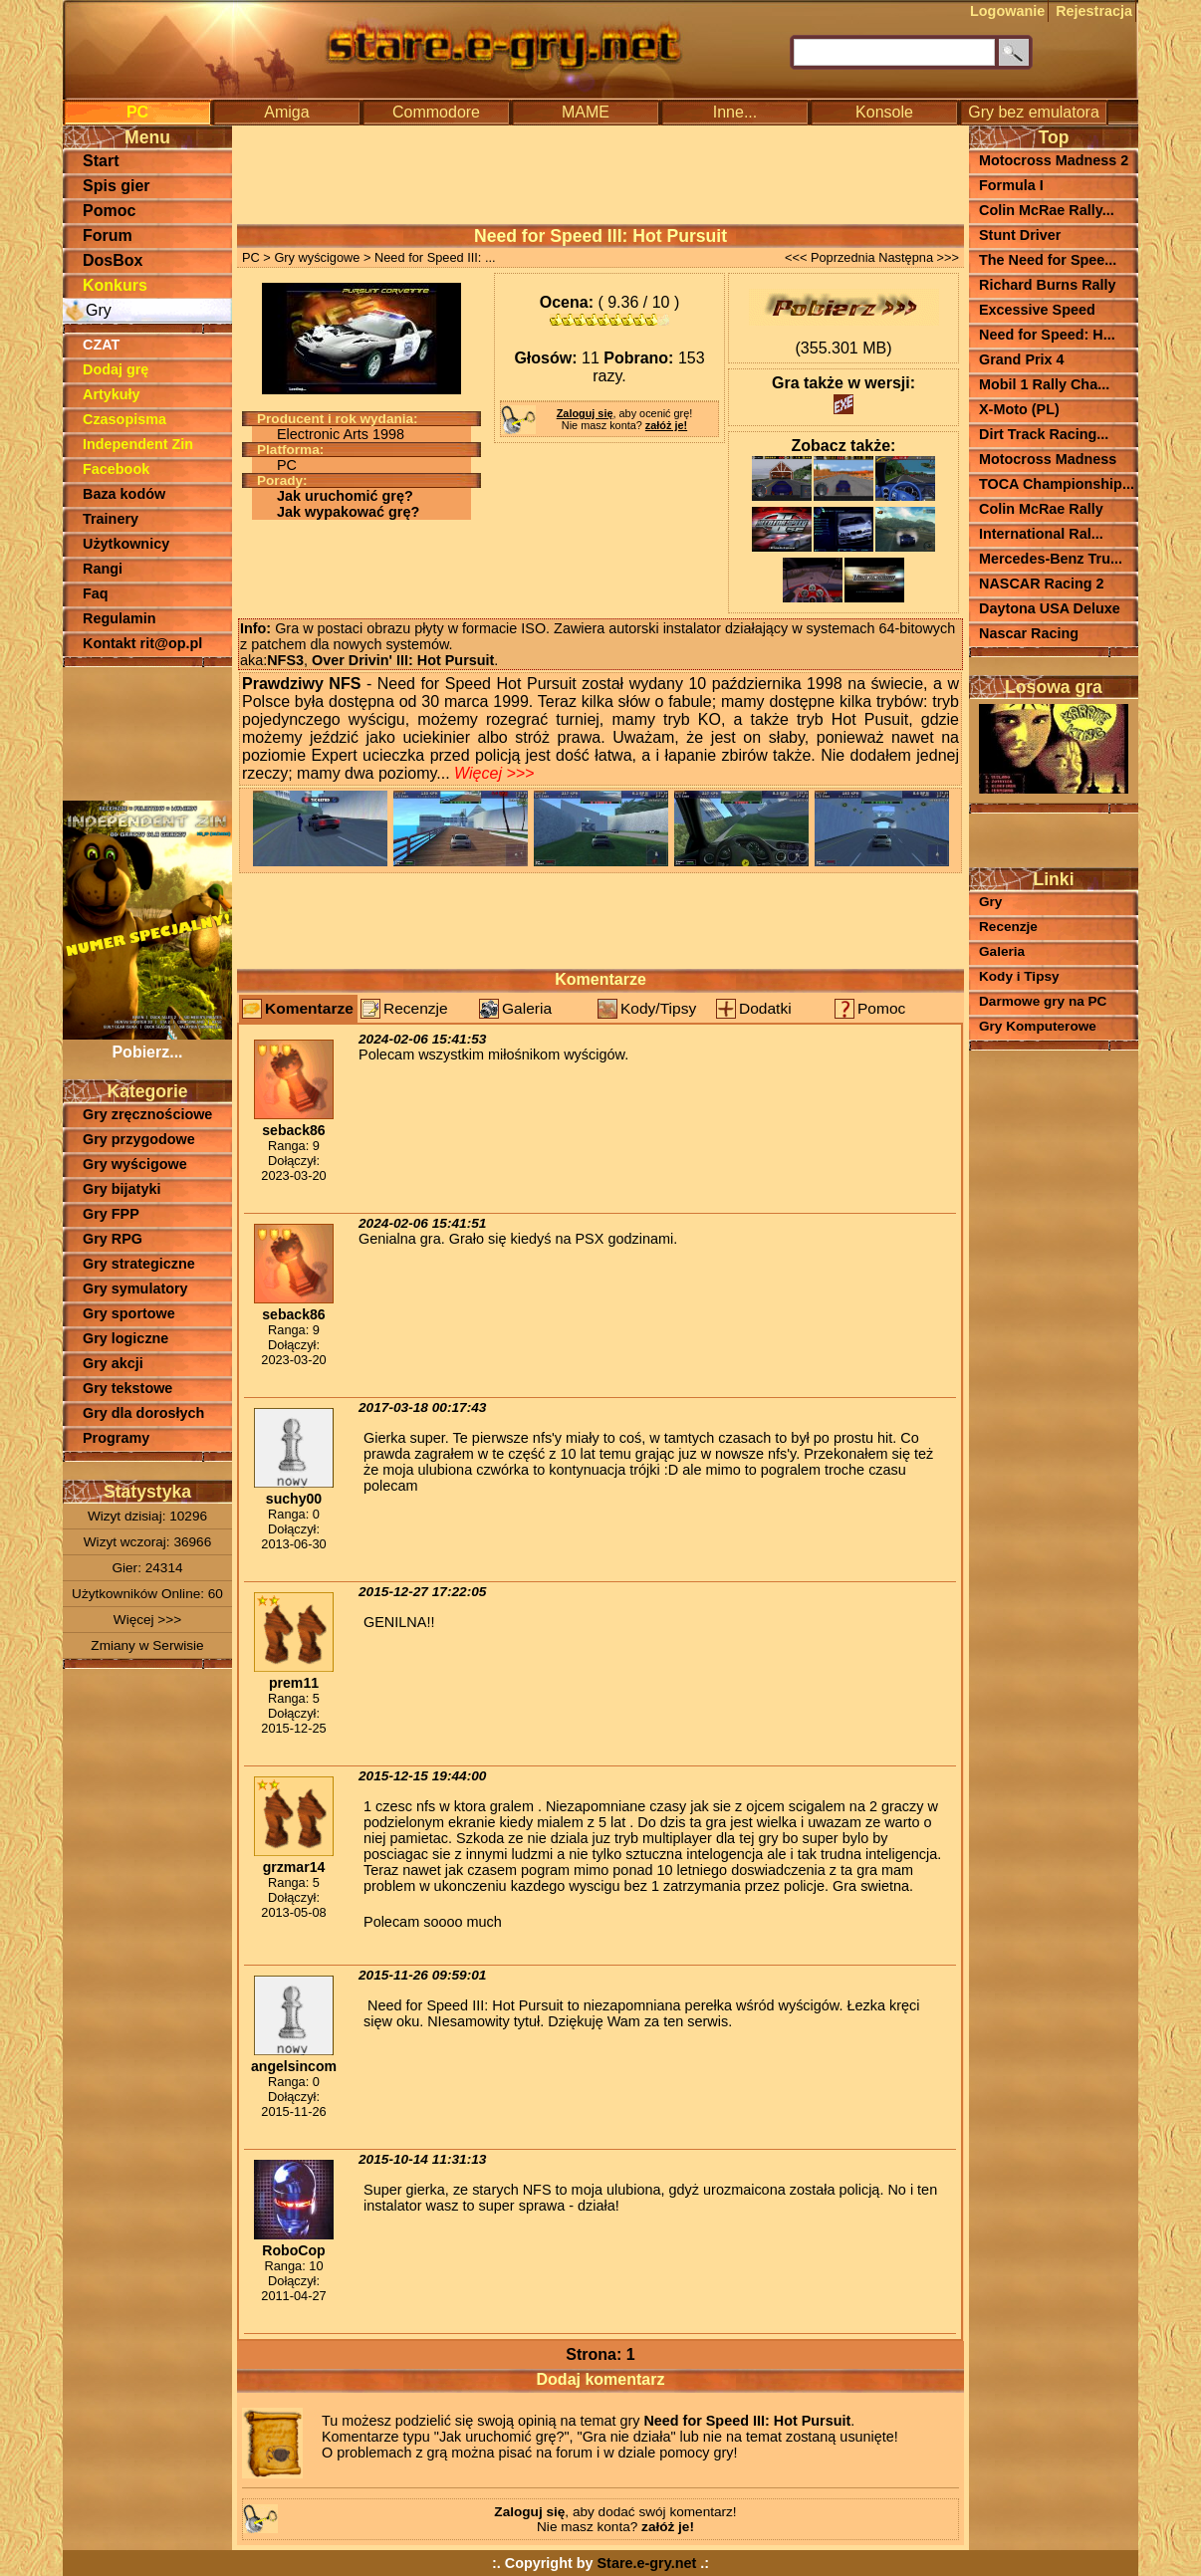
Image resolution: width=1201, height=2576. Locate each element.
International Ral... (1041, 534)
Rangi (102, 569)
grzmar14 (294, 1867)
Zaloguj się (585, 413)
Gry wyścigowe (135, 1164)
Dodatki (765, 1008)
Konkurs (115, 285)
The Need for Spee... (1047, 260)
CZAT (101, 344)
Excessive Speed (1037, 310)
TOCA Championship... (1056, 484)
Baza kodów (124, 494)
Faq (96, 593)
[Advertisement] (147, 732)
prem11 (294, 1683)
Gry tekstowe (127, 1388)
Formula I (1011, 185)
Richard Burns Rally (1047, 285)
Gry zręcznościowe (147, 1114)
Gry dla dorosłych (143, 1413)
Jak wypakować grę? (348, 512)
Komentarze (309, 1008)
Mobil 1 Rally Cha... (1044, 384)
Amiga (286, 112)
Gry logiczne (125, 1338)
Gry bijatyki (121, 1189)
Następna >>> (918, 257)
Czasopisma (124, 419)
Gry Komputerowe (1037, 1026)
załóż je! (666, 425)
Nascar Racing (1029, 633)
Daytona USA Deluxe (1049, 608)
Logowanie (1007, 11)
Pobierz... (147, 1043)
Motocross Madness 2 (1053, 160)
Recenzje (415, 1008)
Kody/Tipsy (658, 1008)
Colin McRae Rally (1041, 509)
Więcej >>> (147, 1619)
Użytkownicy (126, 544)
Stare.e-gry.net (647, 2563)
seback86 (293, 1130)
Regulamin (119, 618)
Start (101, 160)
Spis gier (116, 185)
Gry (99, 310)
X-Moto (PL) (1019, 409)
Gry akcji (113, 1363)
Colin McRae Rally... (1046, 210)
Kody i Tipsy (1019, 976)
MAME (585, 112)
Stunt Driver (1020, 235)
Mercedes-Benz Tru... (1050, 559)
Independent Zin (138, 444)
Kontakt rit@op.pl (142, 643)
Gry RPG (112, 1239)
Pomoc (109, 210)
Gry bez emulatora (1033, 112)
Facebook (116, 469)
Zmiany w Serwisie (147, 1645)
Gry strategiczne (139, 1264)
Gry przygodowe (139, 1139)
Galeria (527, 1008)
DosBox (112, 260)
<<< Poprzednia (830, 257)
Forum (107, 235)
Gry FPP (111, 1214)
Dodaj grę (115, 369)
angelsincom (294, 2066)
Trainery (110, 519)
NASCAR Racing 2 (1041, 583)
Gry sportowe (129, 1313)
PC (137, 112)
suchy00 (294, 1499)
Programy (116, 1438)
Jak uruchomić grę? (345, 496)
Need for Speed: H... (1047, 335)
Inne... (735, 112)
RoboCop (293, 2250)
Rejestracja (1094, 11)
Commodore (436, 112)
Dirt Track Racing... (1043, 434)
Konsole (884, 112)
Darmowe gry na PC (1042, 1001)
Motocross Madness (1047, 459)
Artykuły (111, 394)
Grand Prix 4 (1022, 359)
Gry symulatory (135, 1288)
